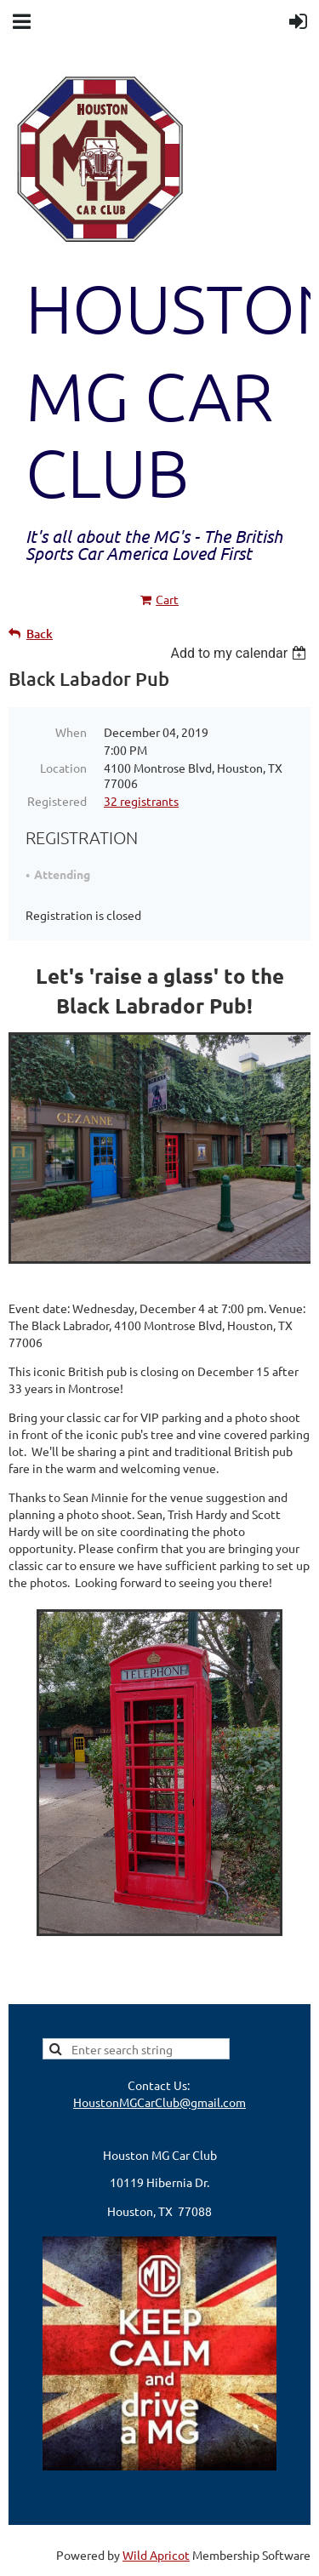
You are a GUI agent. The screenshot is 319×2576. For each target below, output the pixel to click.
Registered (57, 800)
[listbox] (240, 653)
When (71, 732)
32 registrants (141, 800)
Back (39, 633)
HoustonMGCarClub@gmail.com (159, 2102)
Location (63, 767)
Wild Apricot (156, 2554)
